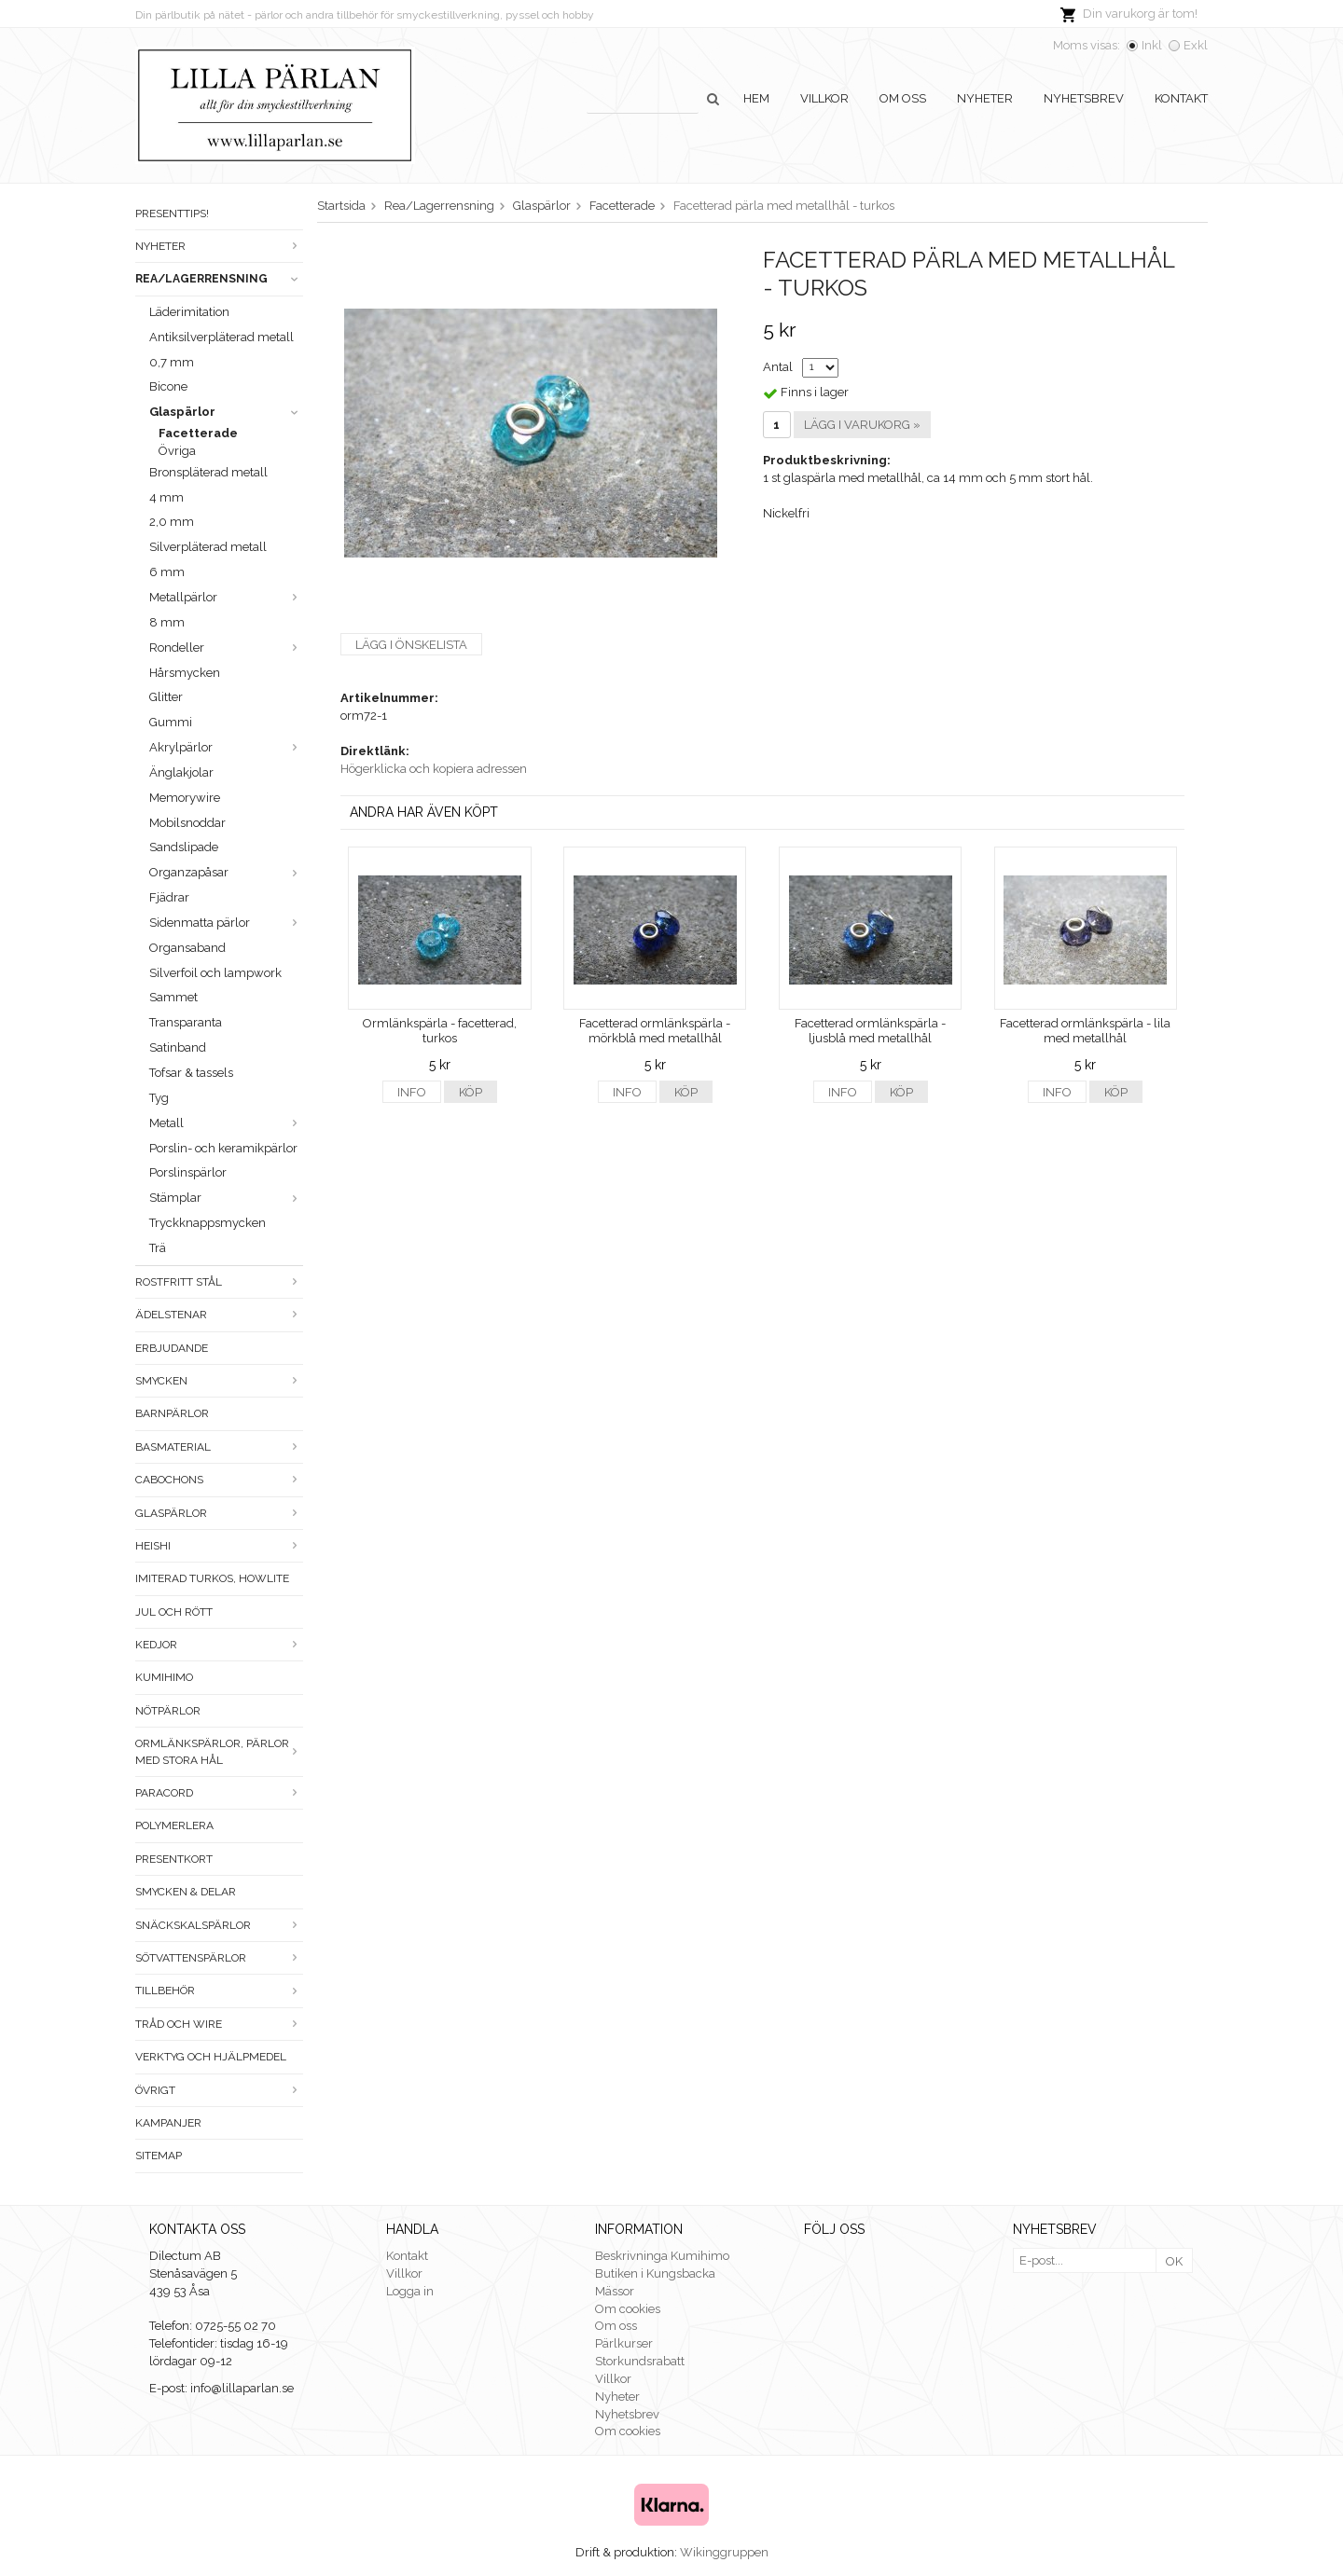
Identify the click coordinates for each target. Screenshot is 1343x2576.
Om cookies (627, 2309)
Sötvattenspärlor (219, 1957)
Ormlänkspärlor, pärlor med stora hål (219, 1751)
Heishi (219, 1545)
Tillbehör (219, 1990)
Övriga (177, 451)
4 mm (166, 497)
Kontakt (1181, 98)
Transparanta (185, 1022)
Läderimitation (189, 312)
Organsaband (187, 948)
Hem (756, 98)
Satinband (177, 1047)
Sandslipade (183, 847)
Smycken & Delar (185, 1891)
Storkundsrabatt (640, 2361)
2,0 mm (171, 522)
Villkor (824, 98)
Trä (157, 1248)
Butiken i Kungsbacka (655, 2273)
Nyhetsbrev (1084, 98)
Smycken (219, 1380)
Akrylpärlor (226, 747)
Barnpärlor (172, 1413)
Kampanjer (168, 2122)
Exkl (1196, 45)
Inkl (1152, 45)
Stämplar (226, 1198)
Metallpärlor (226, 597)
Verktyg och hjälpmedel (210, 2056)
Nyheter (985, 98)
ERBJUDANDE (171, 1348)
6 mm (167, 572)
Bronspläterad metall (208, 472)
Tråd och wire (219, 2024)
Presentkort (174, 1859)
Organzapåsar (226, 872)
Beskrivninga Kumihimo (662, 2256)
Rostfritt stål (219, 1281)
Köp (470, 1092)
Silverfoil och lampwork (215, 973)
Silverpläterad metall (208, 547)
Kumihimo (164, 1677)
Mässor (614, 2291)
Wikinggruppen (724, 2552)
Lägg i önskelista (411, 645)
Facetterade (198, 433)
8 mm (167, 622)
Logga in (410, 2291)
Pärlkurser (624, 2343)
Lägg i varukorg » (862, 425)
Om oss (902, 98)
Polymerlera (174, 1825)
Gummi (170, 722)
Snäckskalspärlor (219, 1925)
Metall (226, 1123)
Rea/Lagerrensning (219, 278)
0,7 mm (171, 362)
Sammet (173, 997)
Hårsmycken (184, 673)
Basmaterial (219, 1446)
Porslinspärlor (188, 1172)
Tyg (159, 1098)
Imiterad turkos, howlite (212, 1578)
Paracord (219, 1792)
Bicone (168, 386)
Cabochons (219, 1479)
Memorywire (184, 798)
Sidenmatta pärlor (226, 923)
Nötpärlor (168, 1710)
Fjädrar (169, 897)
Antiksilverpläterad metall (221, 337)
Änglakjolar (181, 772)
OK (1174, 2261)
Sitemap (158, 2155)
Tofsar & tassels (191, 1073)
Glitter (166, 697)
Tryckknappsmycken (207, 1223)
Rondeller (226, 647)
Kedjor (219, 1644)
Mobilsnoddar (187, 823)
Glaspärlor (226, 412)
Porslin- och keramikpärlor (223, 1148)
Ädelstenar (219, 1314)
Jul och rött (174, 1612)
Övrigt (219, 2090)
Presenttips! (172, 213)
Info (411, 1092)
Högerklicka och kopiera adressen (433, 769)
